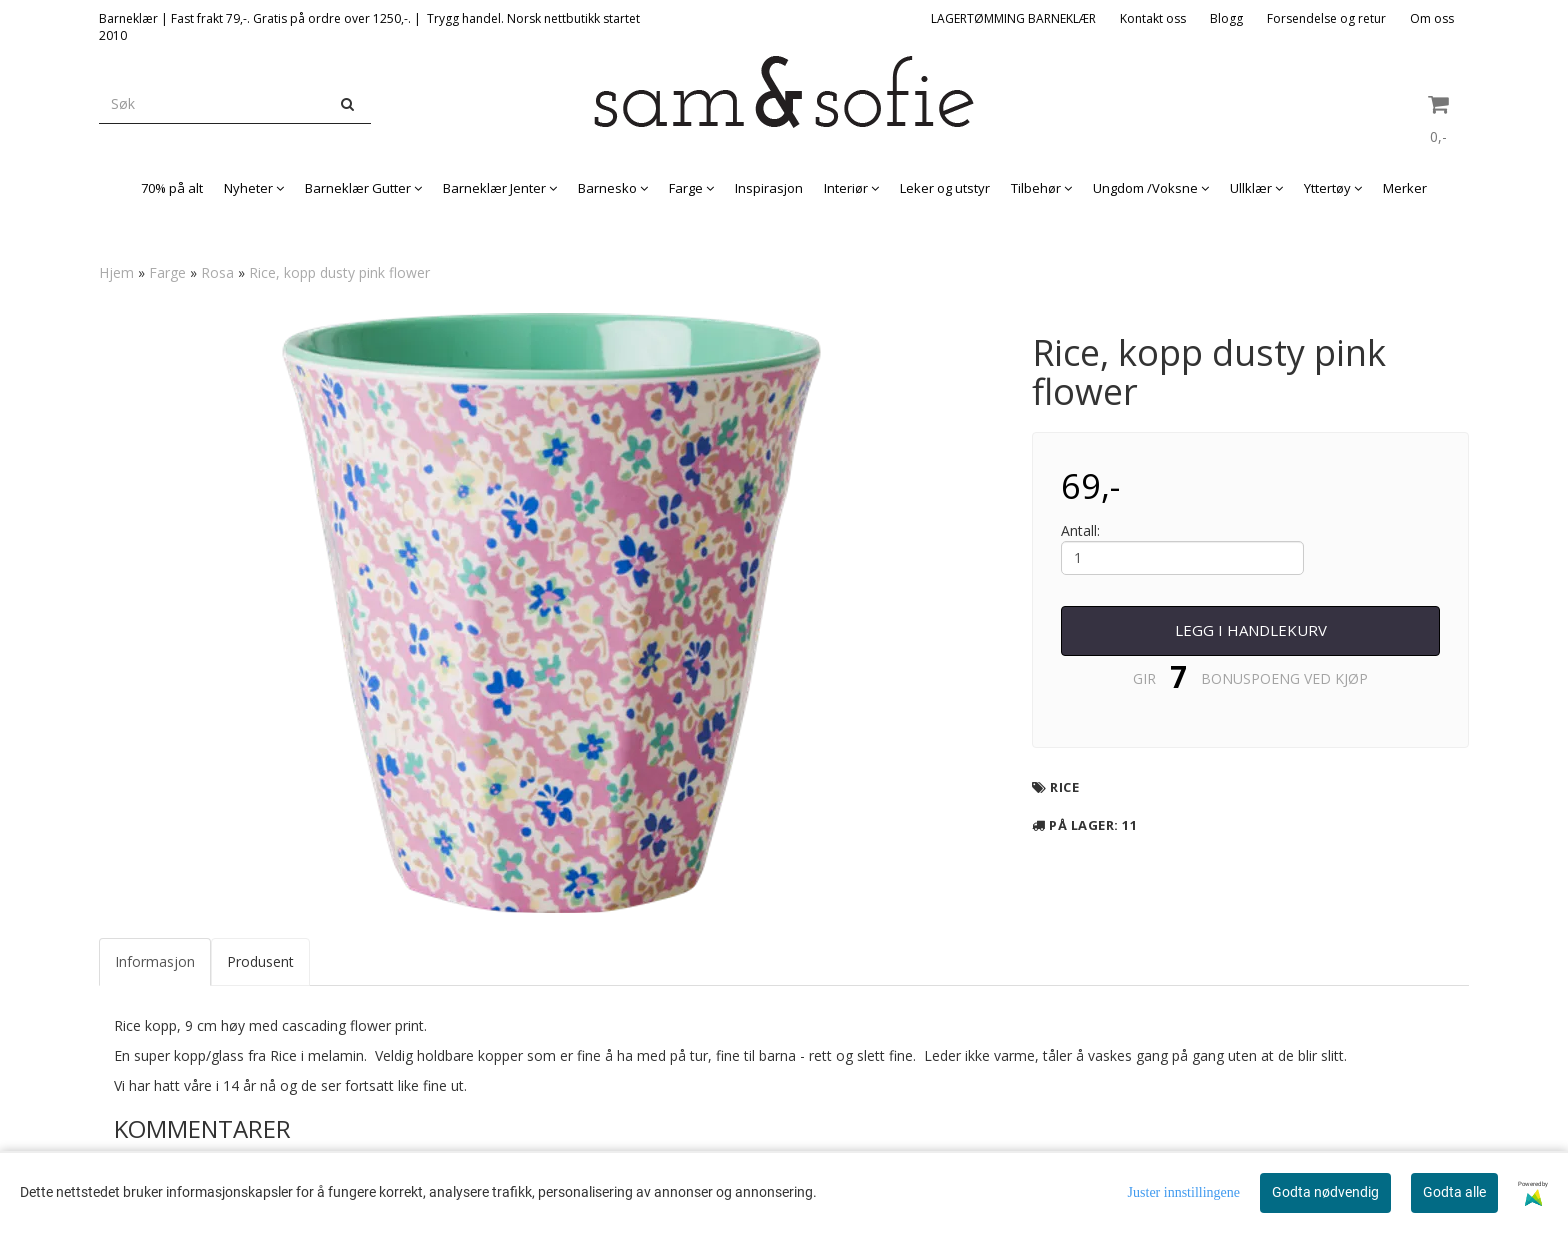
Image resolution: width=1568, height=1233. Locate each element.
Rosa (217, 272)
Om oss (1432, 18)
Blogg (1226, 18)
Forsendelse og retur (1326, 18)
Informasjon (155, 961)
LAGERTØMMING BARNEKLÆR (1013, 18)
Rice (1064, 787)
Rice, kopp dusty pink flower (339, 272)
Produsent (260, 961)
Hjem (116, 272)
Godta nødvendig (1325, 1192)
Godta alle (1454, 1192)
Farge (167, 272)
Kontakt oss (1153, 18)
